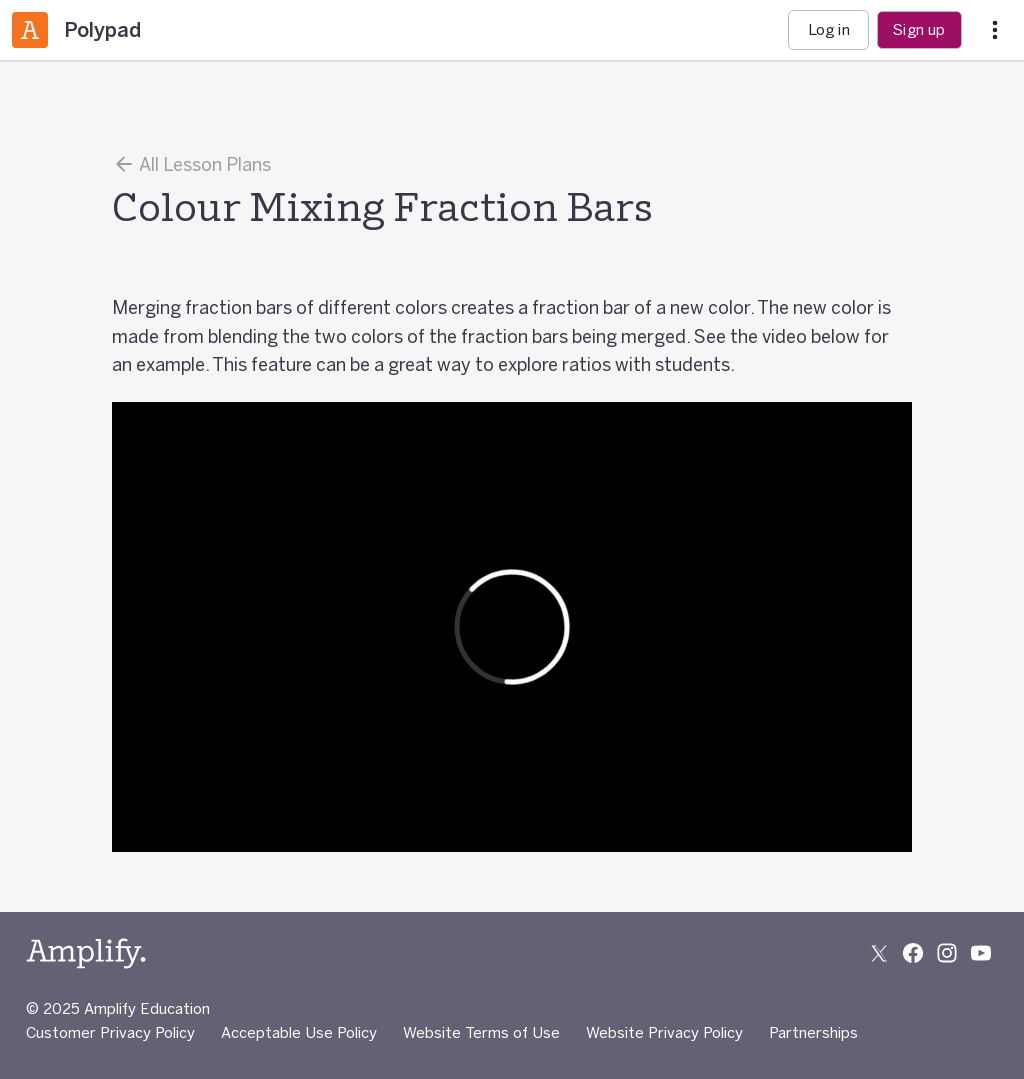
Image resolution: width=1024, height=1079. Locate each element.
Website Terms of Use (481, 1032)
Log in (829, 29)
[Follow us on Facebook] (913, 953)
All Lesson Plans (191, 164)
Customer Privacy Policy (110, 1032)
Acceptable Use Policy (299, 1032)
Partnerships (813, 1032)
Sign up (919, 29)
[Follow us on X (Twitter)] (879, 953)
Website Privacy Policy (664, 1032)
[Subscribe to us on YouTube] (981, 953)
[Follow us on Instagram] (947, 953)
